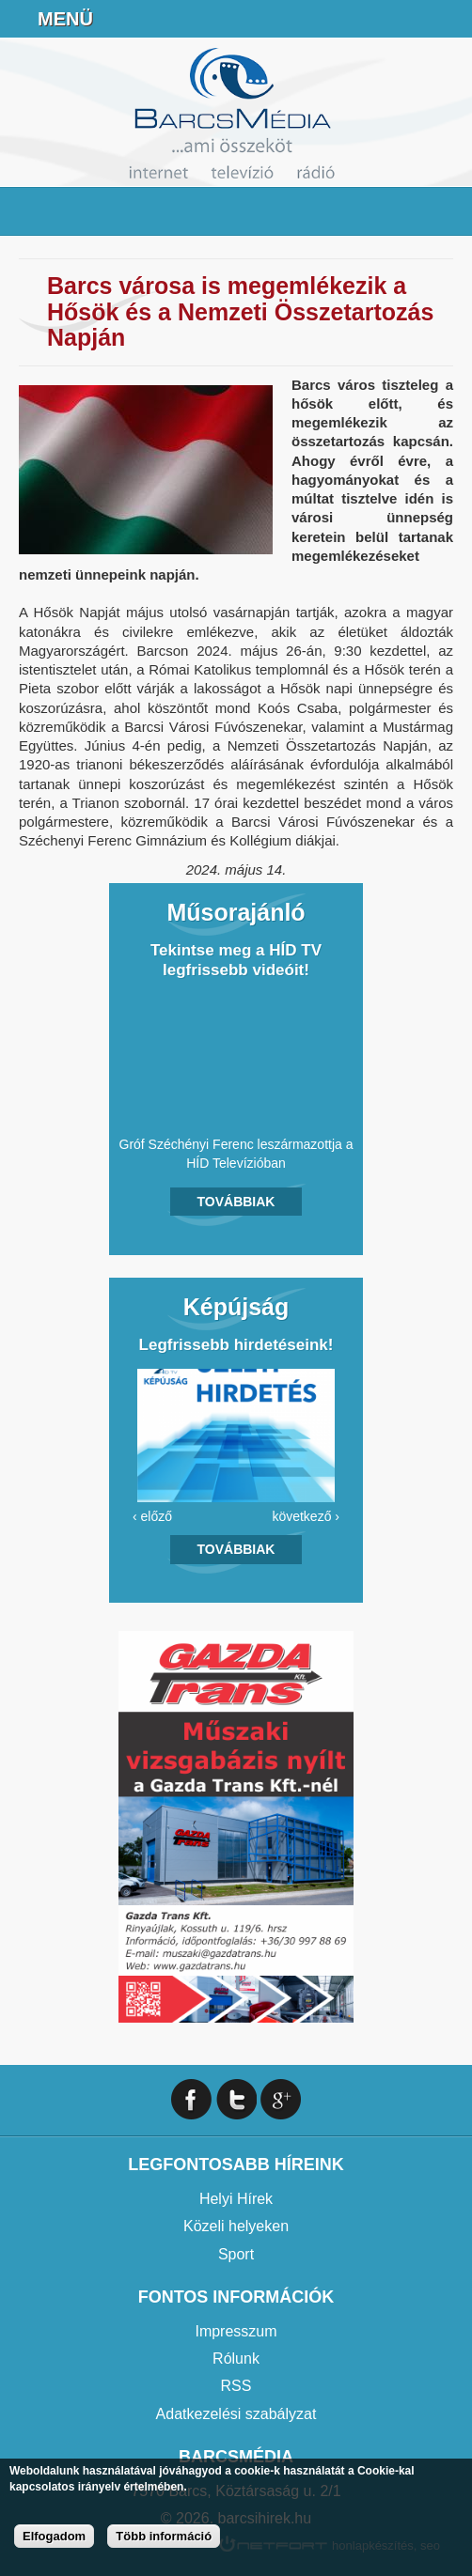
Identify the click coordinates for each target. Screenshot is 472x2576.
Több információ (164, 2536)
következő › (305, 1516)
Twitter (236, 2099)
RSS (236, 2386)
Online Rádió (308, 19)
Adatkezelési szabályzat (236, 2414)
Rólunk (236, 2359)
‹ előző (152, 1516)
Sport (236, 2254)
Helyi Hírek (236, 2199)
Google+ (280, 2099)
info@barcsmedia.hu (402, 19)
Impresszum (235, 2331)
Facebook (449, 19)
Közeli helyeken (236, 2226)
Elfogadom (54, 2536)
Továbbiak (236, 1201)
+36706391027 (355, 19)
